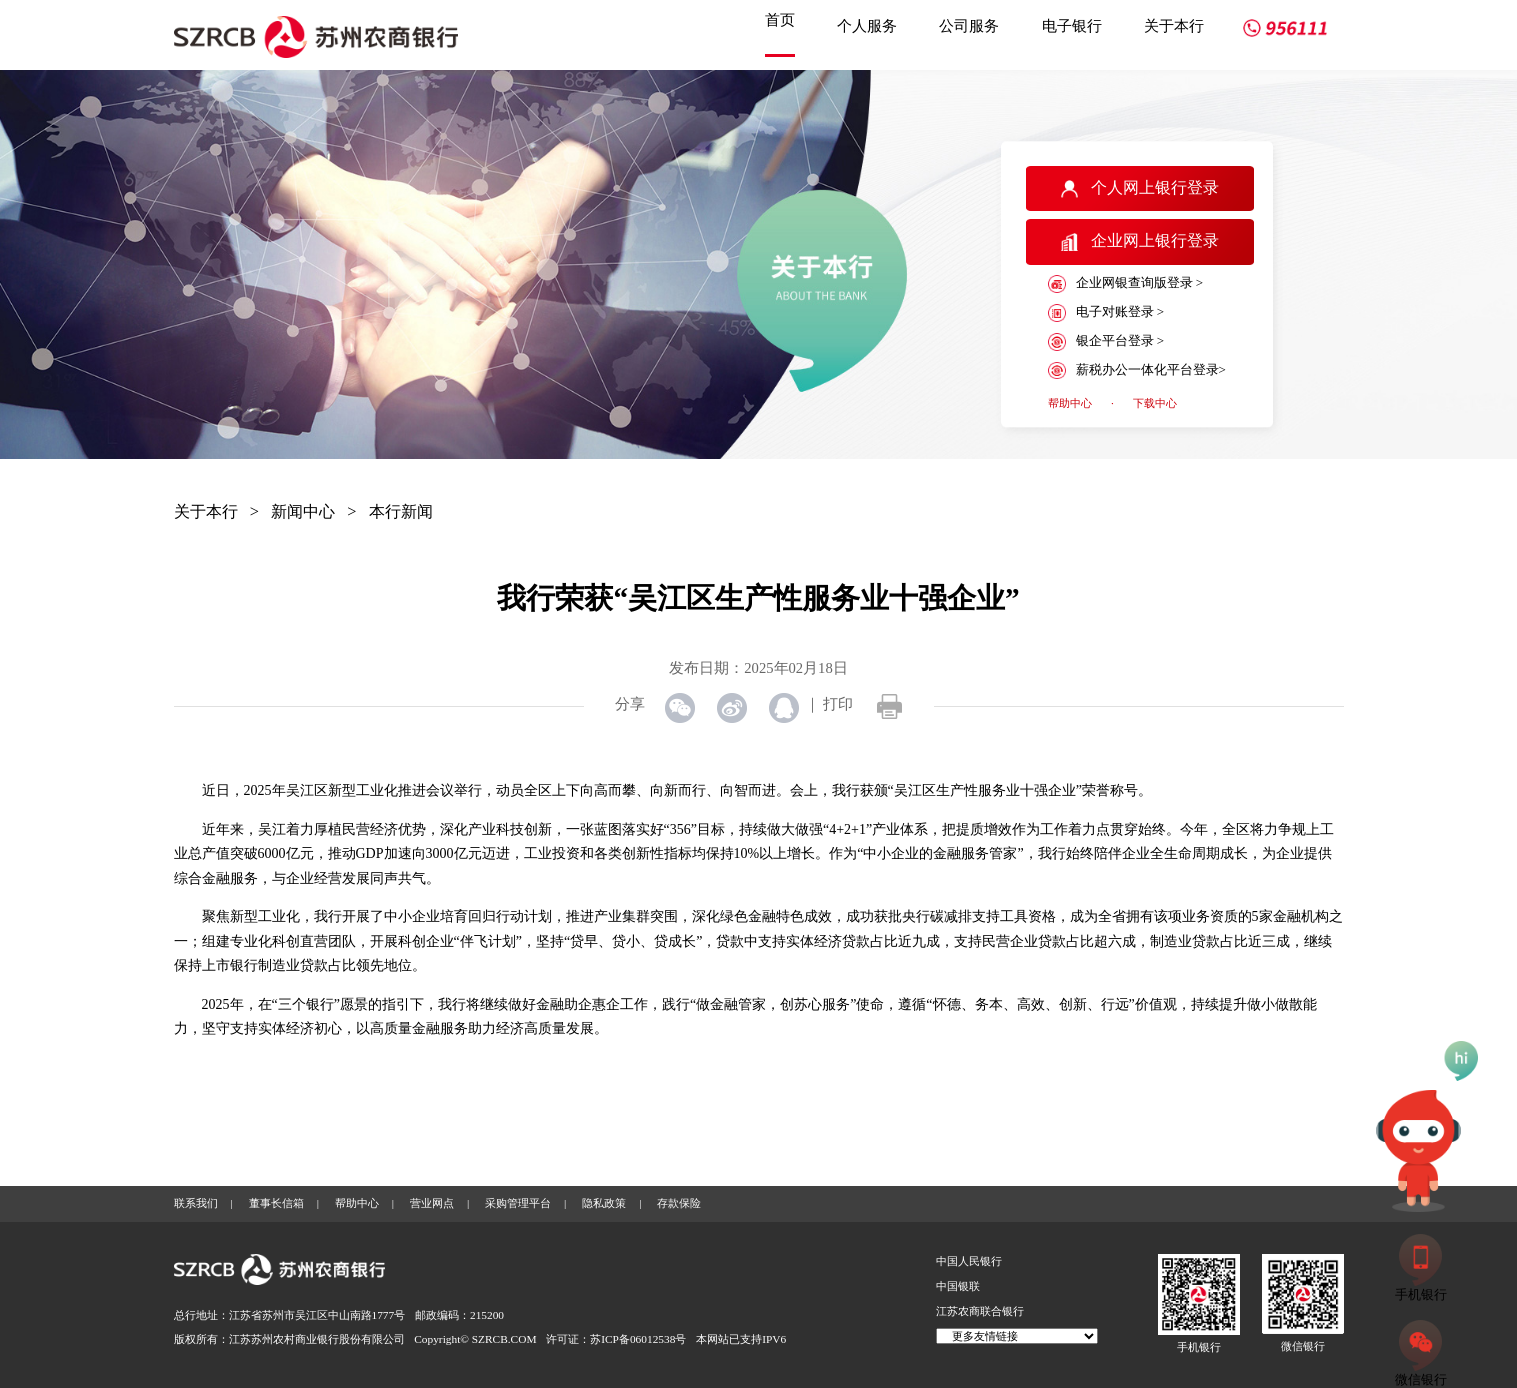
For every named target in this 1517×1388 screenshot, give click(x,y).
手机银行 (1199, 1347)
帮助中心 (1070, 403)
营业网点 (432, 1203)
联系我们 (196, 1203)
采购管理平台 (518, 1203)
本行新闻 (401, 512)
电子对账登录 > (1106, 313)
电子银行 (1072, 25)
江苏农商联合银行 (980, 1311)
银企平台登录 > (1106, 342)
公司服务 (969, 25)
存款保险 (679, 1203)
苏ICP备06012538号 (638, 1339)
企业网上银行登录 (1139, 241)
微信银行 (1303, 1346)
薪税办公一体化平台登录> (1137, 371)
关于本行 (1174, 25)
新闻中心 (303, 512)
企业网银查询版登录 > (1125, 284)
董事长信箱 (276, 1203)
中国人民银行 (969, 1261)
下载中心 (1155, 403)
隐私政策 (604, 1203)
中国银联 (958, 1286)
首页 (780, 19)
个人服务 (867, 25)
